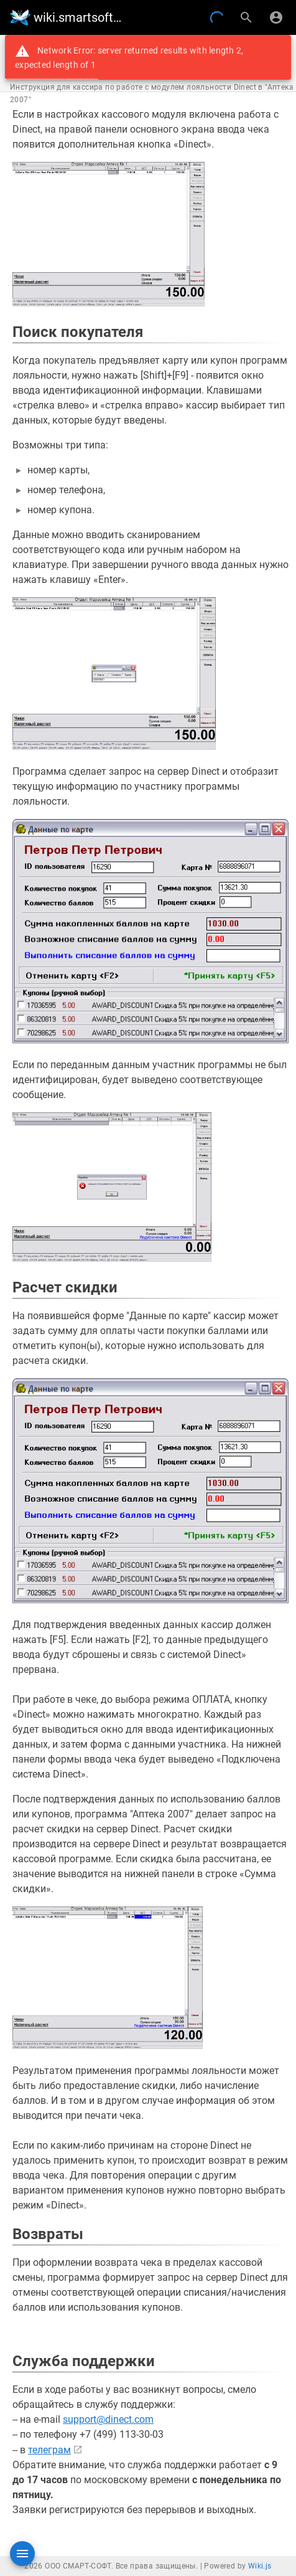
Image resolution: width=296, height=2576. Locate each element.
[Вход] (276, 17)
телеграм (49, 2450)
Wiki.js (260, 2566)
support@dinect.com (108, 2419)
